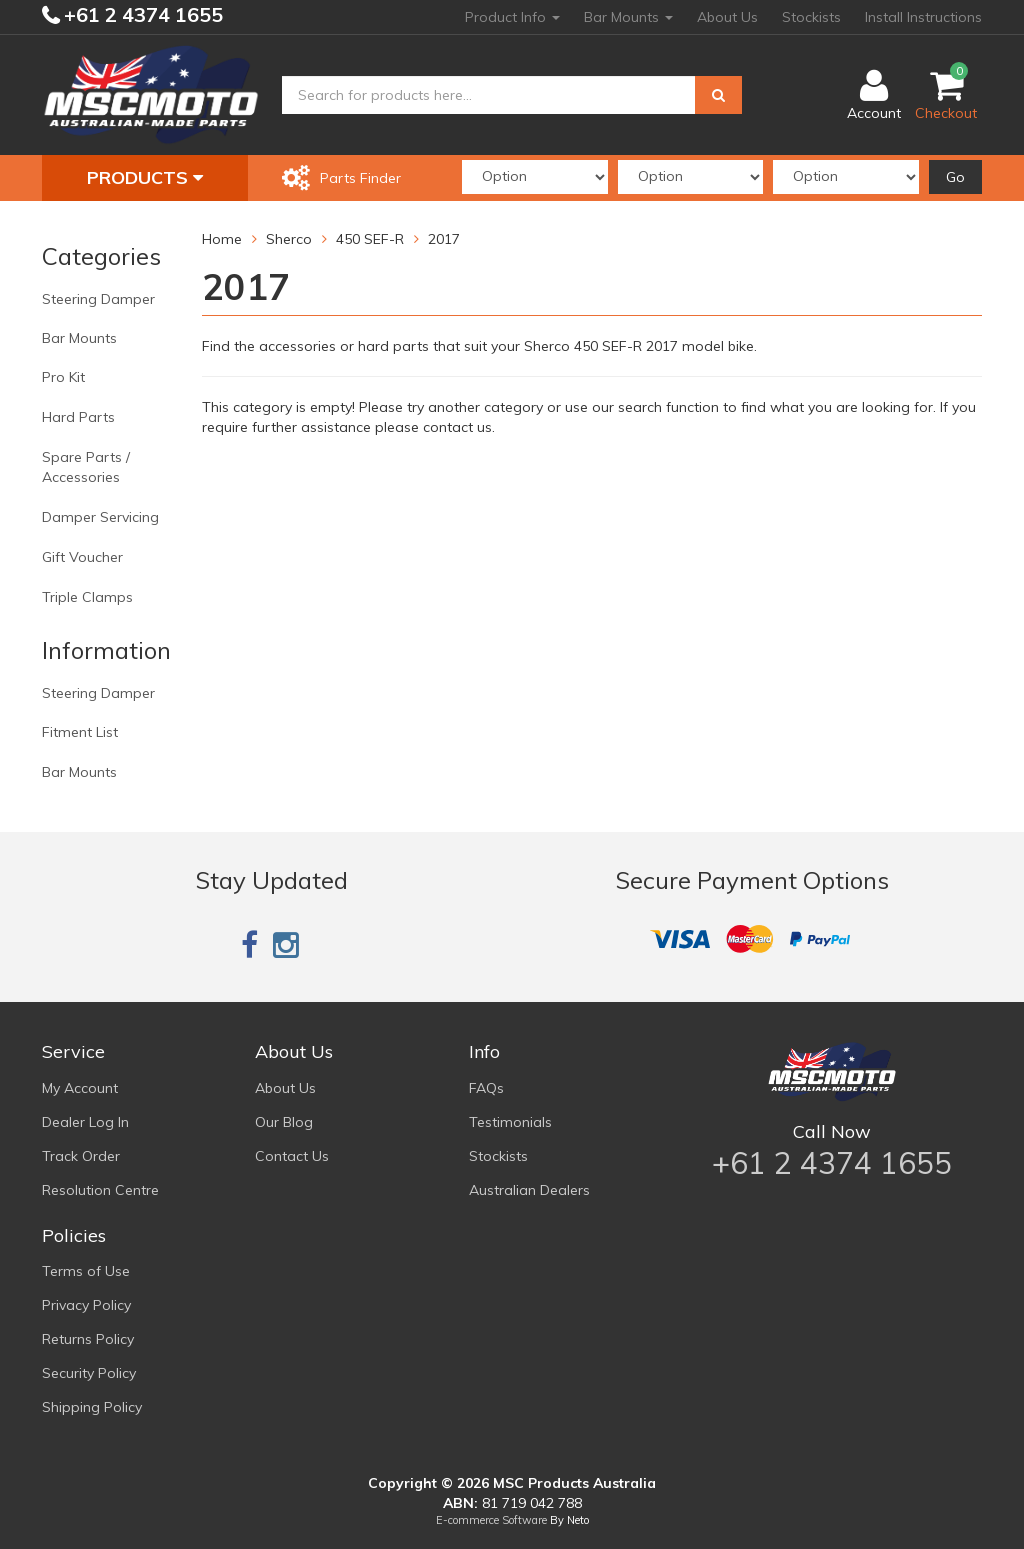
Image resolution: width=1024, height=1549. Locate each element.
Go (955, 177)
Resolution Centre (100, 1190)
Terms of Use (86, 1271)
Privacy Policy (86, 1305)
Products (145, 177)
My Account (80, 1088)
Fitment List (80, 732)
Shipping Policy (92, 1407)
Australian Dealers (529, 1190)
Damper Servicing (100, 517)
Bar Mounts (628, 17)
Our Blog (284, 1122)
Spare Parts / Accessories (86, 467)
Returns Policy (88, 1339)
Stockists (811, 17)
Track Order (81, 1156)
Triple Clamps (87, 597)
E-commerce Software (491, 1520)
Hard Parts (78, 417)
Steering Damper (98, 299)
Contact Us (292, 1156)
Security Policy (89, 1373)
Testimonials (510, 1122)
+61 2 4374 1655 (141, 14)
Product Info (512, 17)
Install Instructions (923, 17)
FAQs (486, 1088)
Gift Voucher (82, 557)
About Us (727, 17)
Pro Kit (63, 377)
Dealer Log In (85, 1122)
